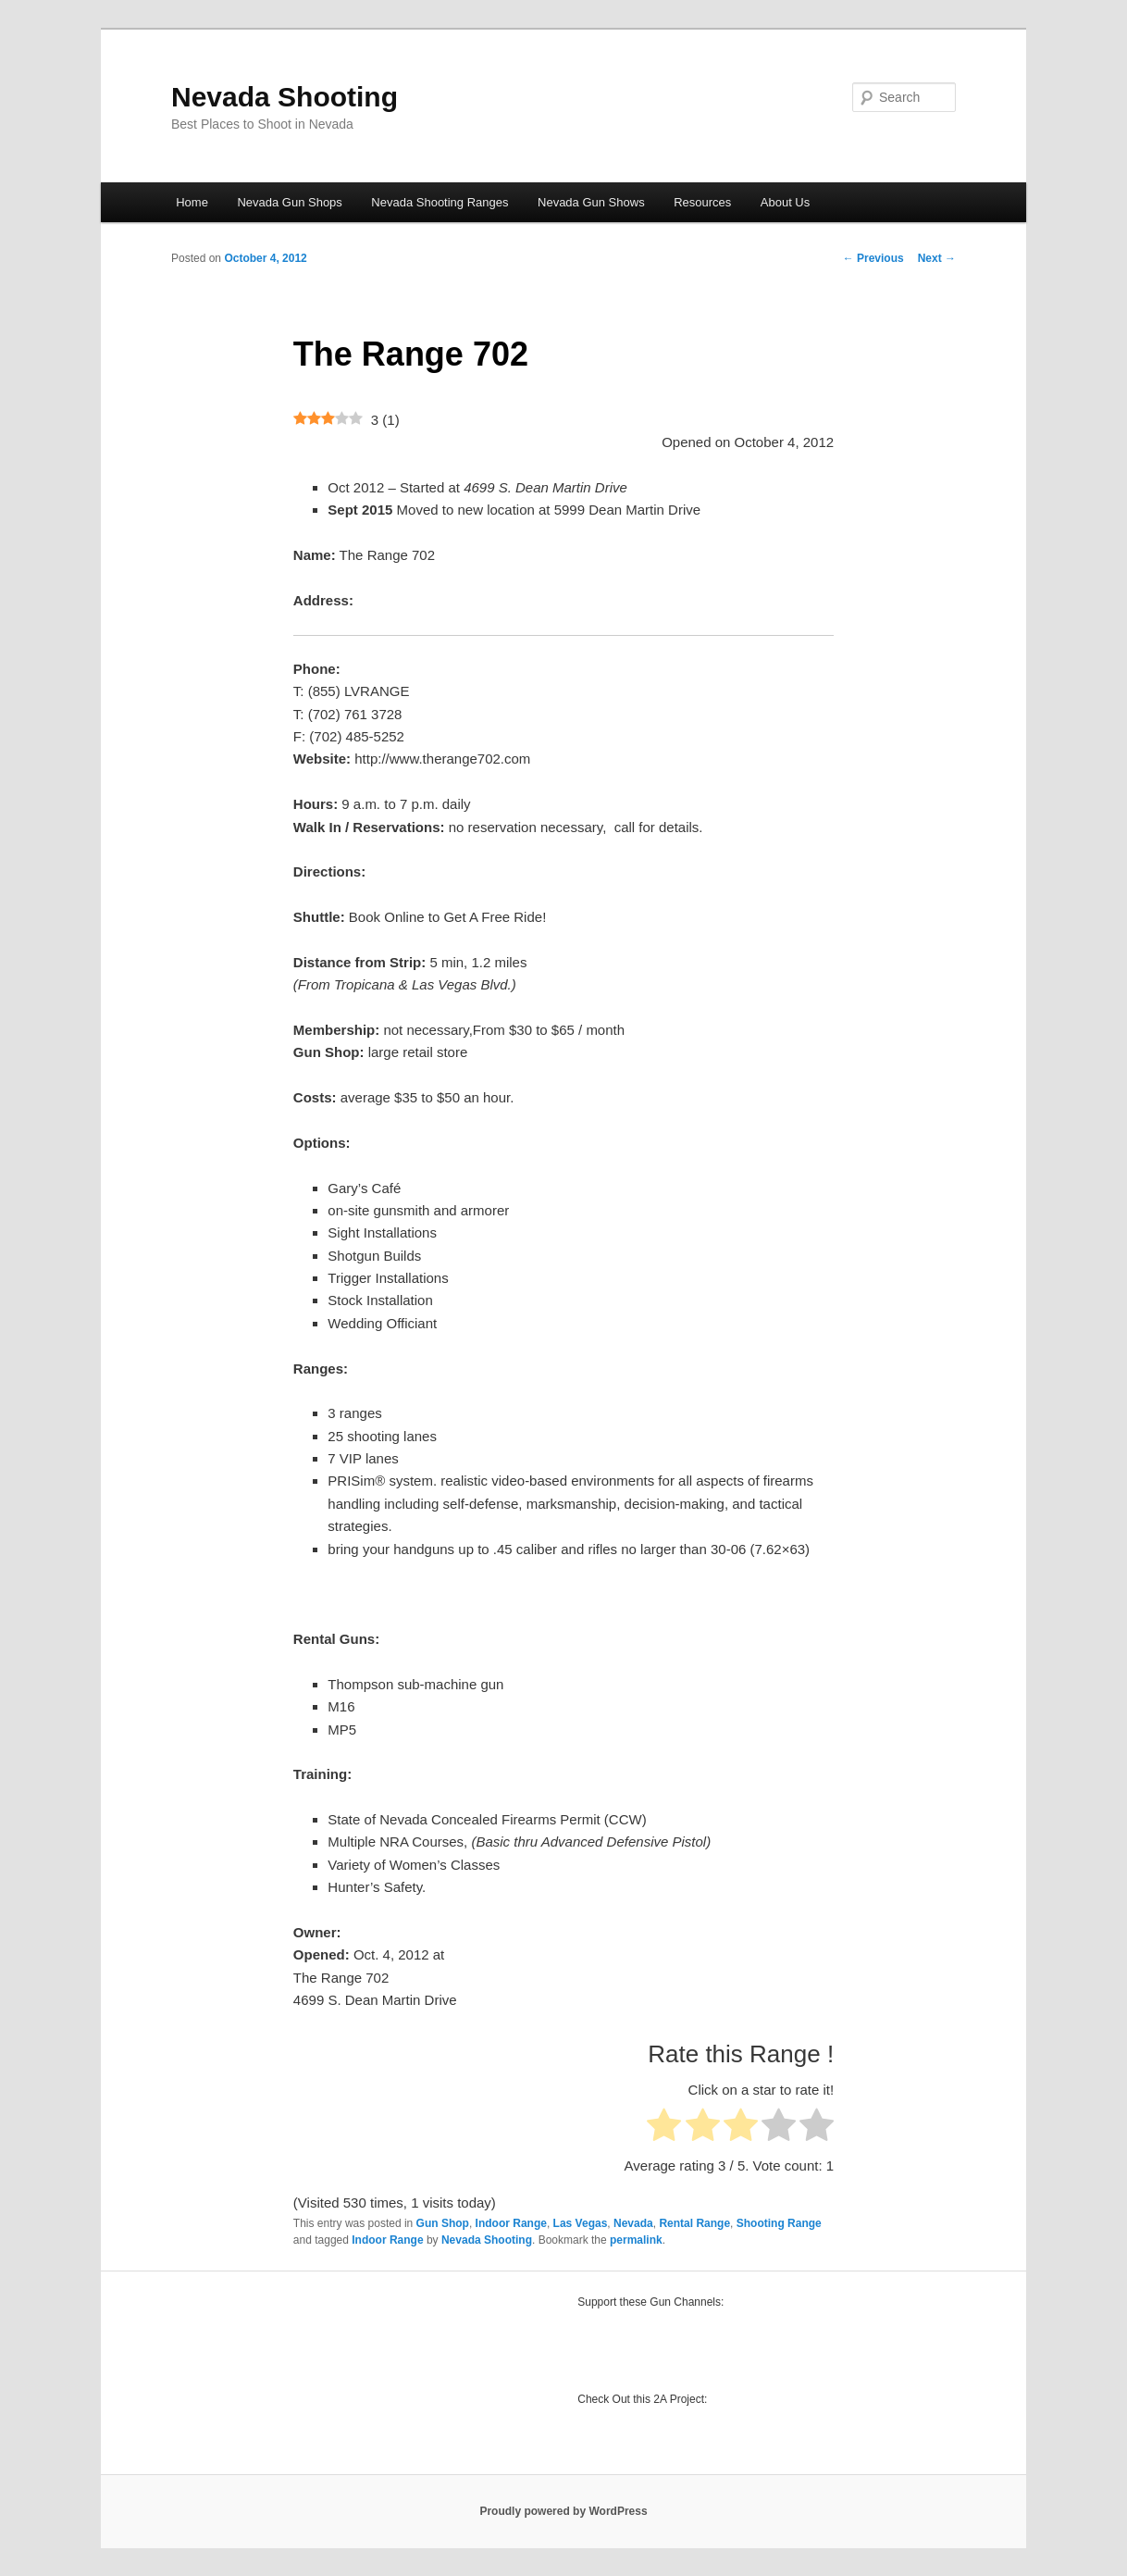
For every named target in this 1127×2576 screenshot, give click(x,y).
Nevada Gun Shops (289, 202)
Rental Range (694, 2223)
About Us (785, 202)
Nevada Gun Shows (591, 202)
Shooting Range (779, 2223)
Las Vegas (580, 2223)
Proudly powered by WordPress (563, 2511)
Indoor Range (511, 2223)
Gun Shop (442, 2223)
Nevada (633, 2223)
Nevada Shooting (284, 96)
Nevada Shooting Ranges (439, 202)
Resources (702, 202)
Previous (873, 258)
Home (192, 202)
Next (937, 258)
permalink (636, 2240)
